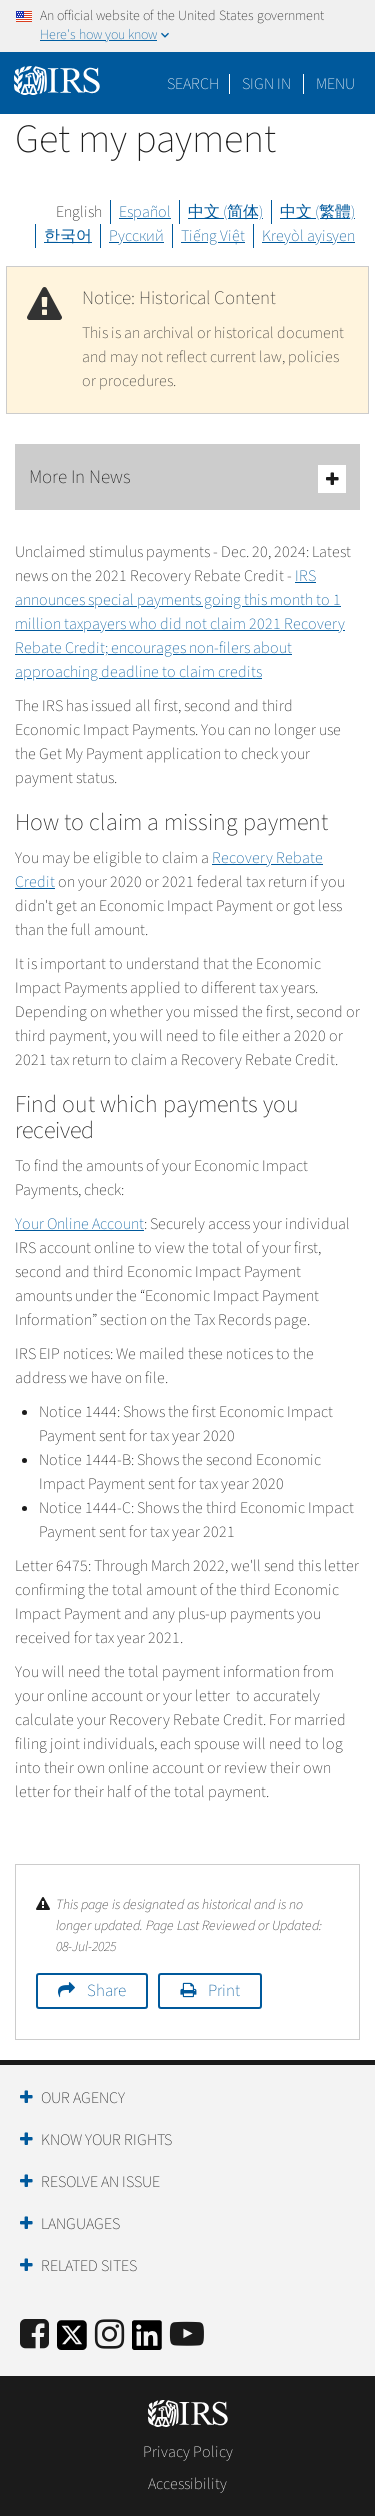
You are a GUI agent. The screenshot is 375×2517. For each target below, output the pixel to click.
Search (193, 84)
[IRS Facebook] (34, 2335)
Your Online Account (79, 1224)
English (79, 212)
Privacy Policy (188, 2452)
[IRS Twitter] (72, 2341)
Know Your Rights (106, 2140)
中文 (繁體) (317, 212)
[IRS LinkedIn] (147, 2341)
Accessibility (187, 2484)
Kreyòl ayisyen (308, 236)
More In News (187, 478)
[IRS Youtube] (187, 2335)
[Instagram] (109, 2335)
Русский (136, 236)
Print (224, 1991)
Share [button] (106, 1991)
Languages (80, 2224)
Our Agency (83, 2098)
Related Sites (89, 2266)
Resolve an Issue (100, 2182)
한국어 (68, 236)
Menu (335, 84)
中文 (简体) (225, 212)
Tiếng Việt (213, 236)
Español (145, 212)
